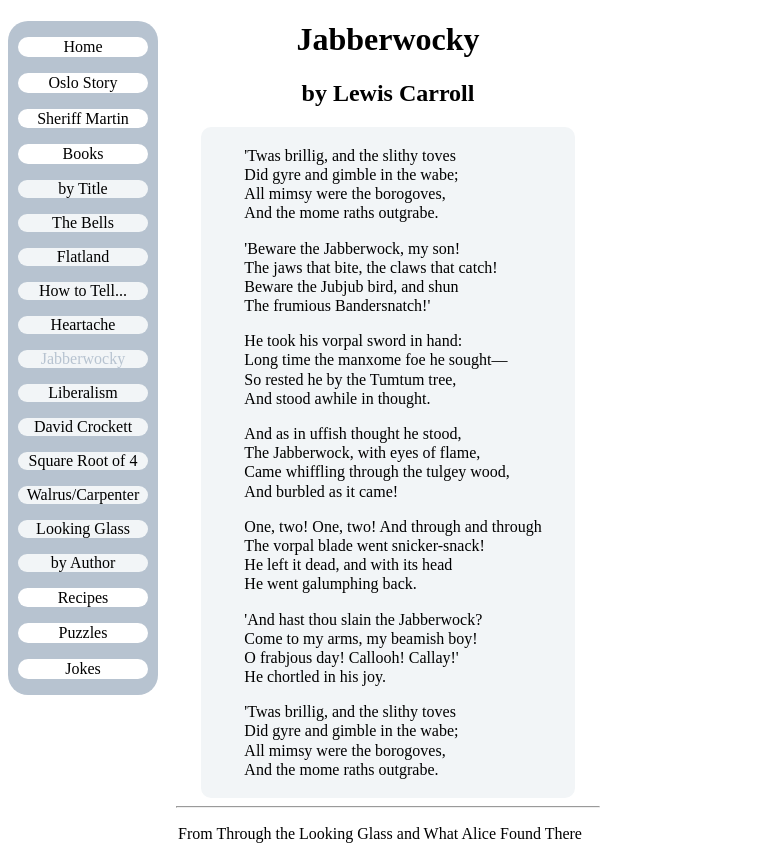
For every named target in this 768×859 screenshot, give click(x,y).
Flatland (83, 256)
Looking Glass (83, 528)
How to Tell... (83, 290)
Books (83, 153)
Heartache (83, 324)
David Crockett (83, 426)
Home (82, 46)
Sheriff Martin (83, 118)
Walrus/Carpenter (83, 494)
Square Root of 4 (83, 460)
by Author (83, 562)
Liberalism (82, 392)
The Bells (83, 222)
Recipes (83, 597)
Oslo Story (83, 82)
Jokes (83, 668)
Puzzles (83, 632)
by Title (82, 188)
